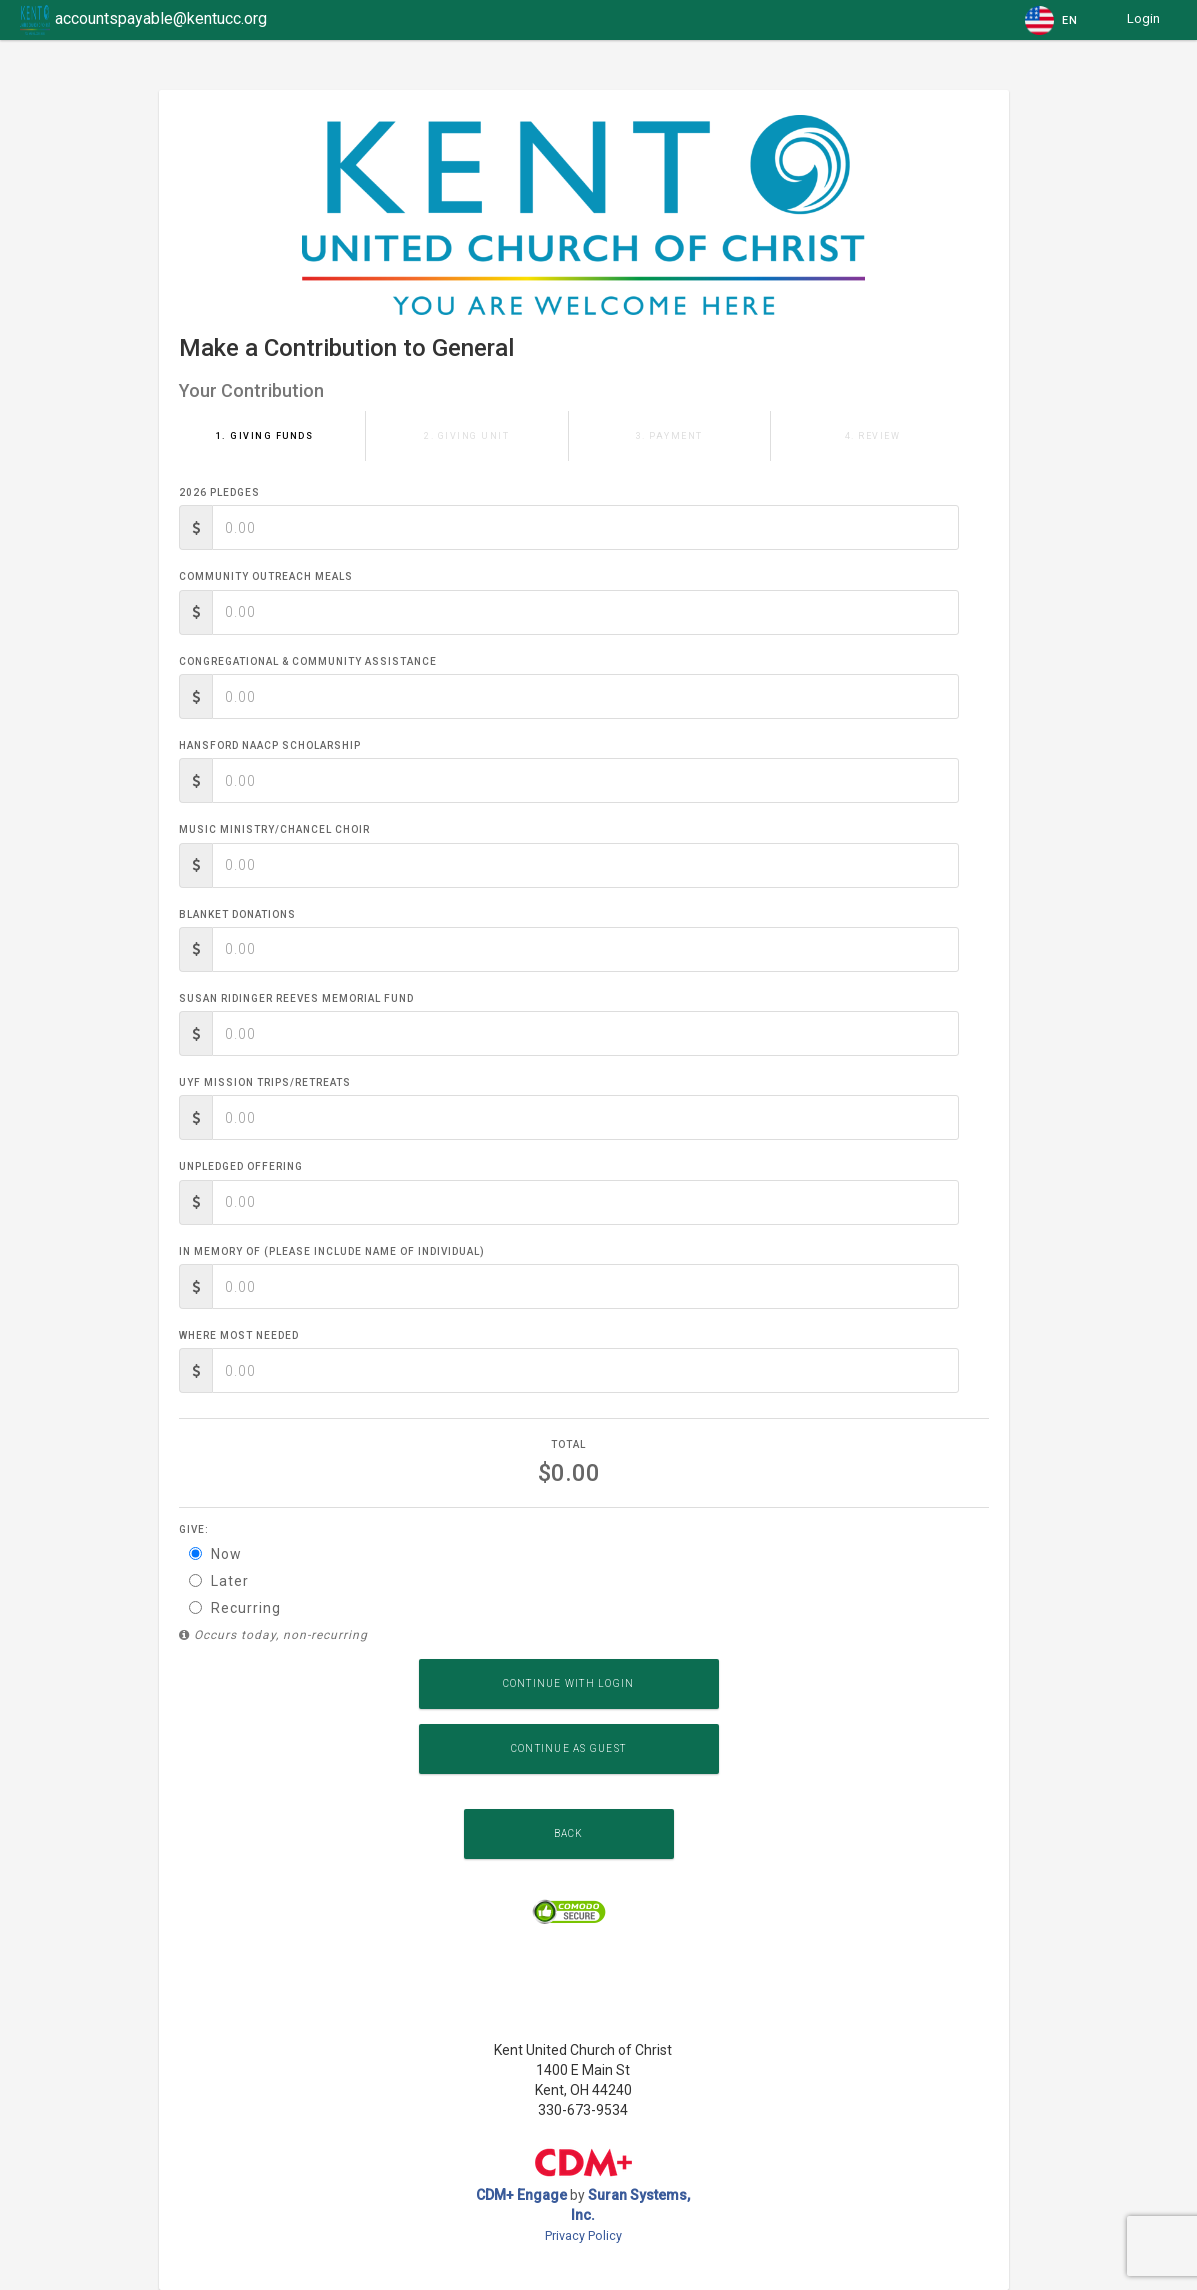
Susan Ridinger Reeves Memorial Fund (296, 998)
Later (219, 1581)
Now (215, 1554)
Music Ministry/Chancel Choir (274, 829)
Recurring (235, 1608)
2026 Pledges (219, 492)
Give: (194, 1529)
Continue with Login (569, 1683)
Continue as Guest (568, 1748)
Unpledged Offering (241, 1166)
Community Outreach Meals (266, 576)
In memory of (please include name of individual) (332, 1251)
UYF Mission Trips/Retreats (265, 1082)
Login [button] (1143, 18)
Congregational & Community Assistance (308, 661)
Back (569, 1833)
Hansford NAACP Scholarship (270, 745)
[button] (1052, 20)
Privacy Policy (583, 2235)
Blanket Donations (237, 914)
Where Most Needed (239, 1335)
